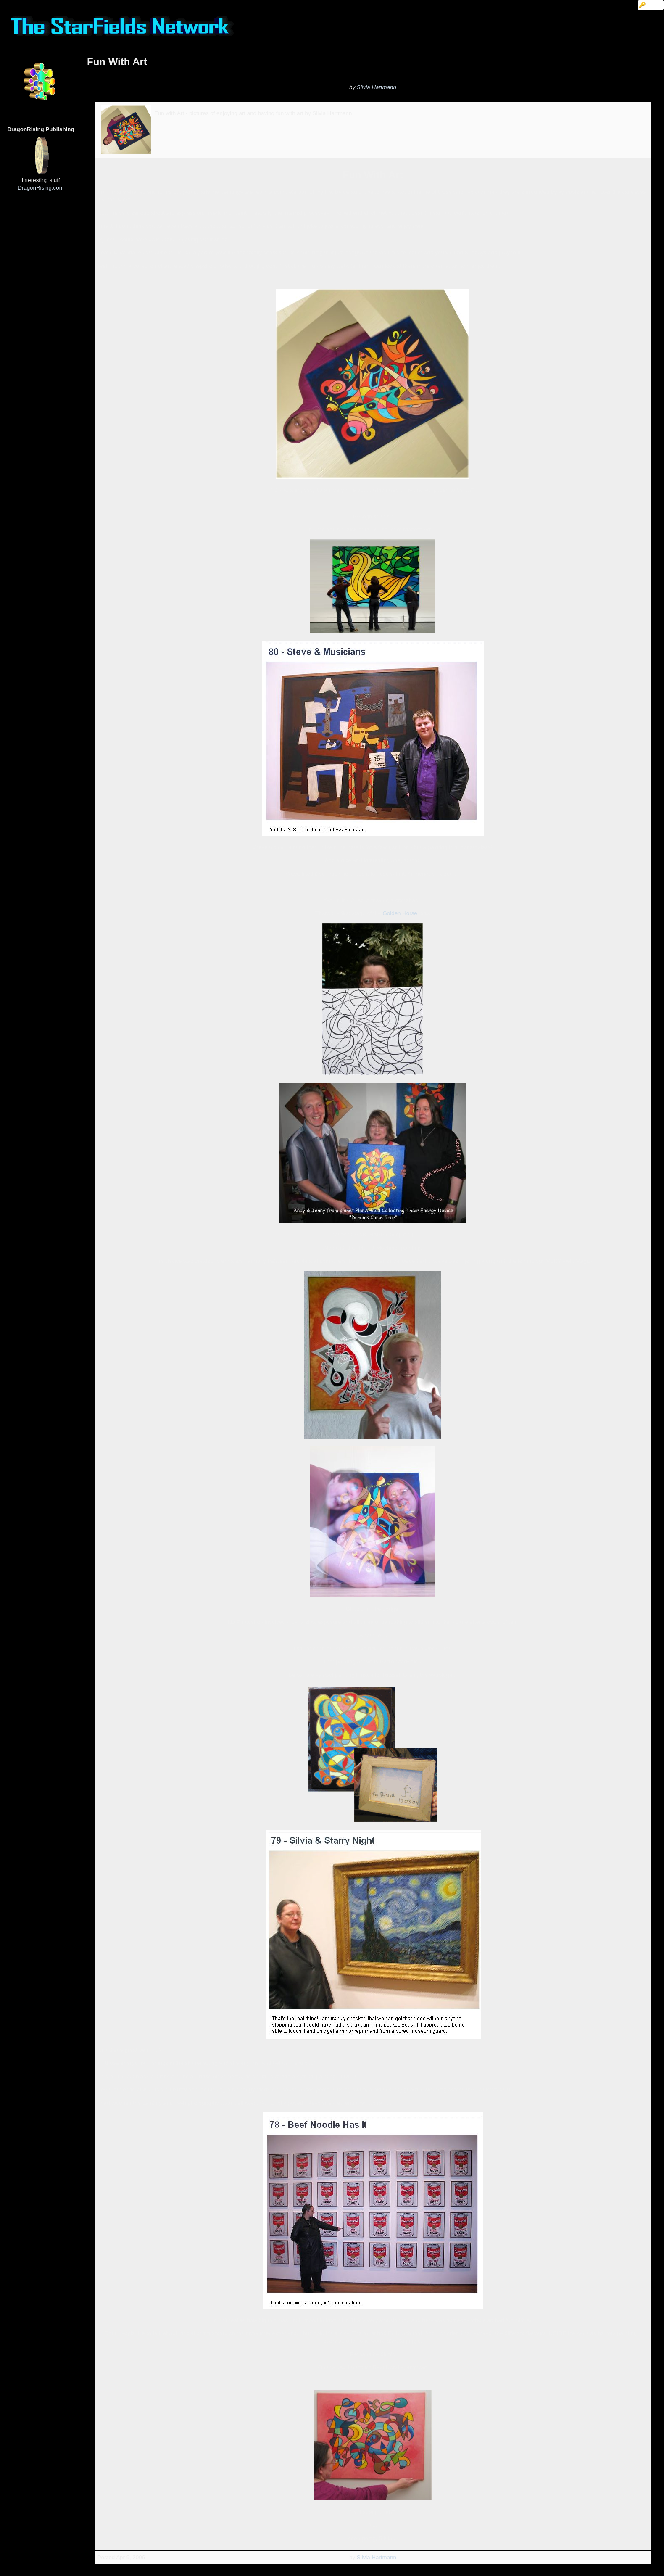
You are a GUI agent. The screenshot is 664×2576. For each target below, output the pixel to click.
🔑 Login (651, 5)
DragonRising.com (41, 188)
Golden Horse (399, 913)
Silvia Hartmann (376, 87)
